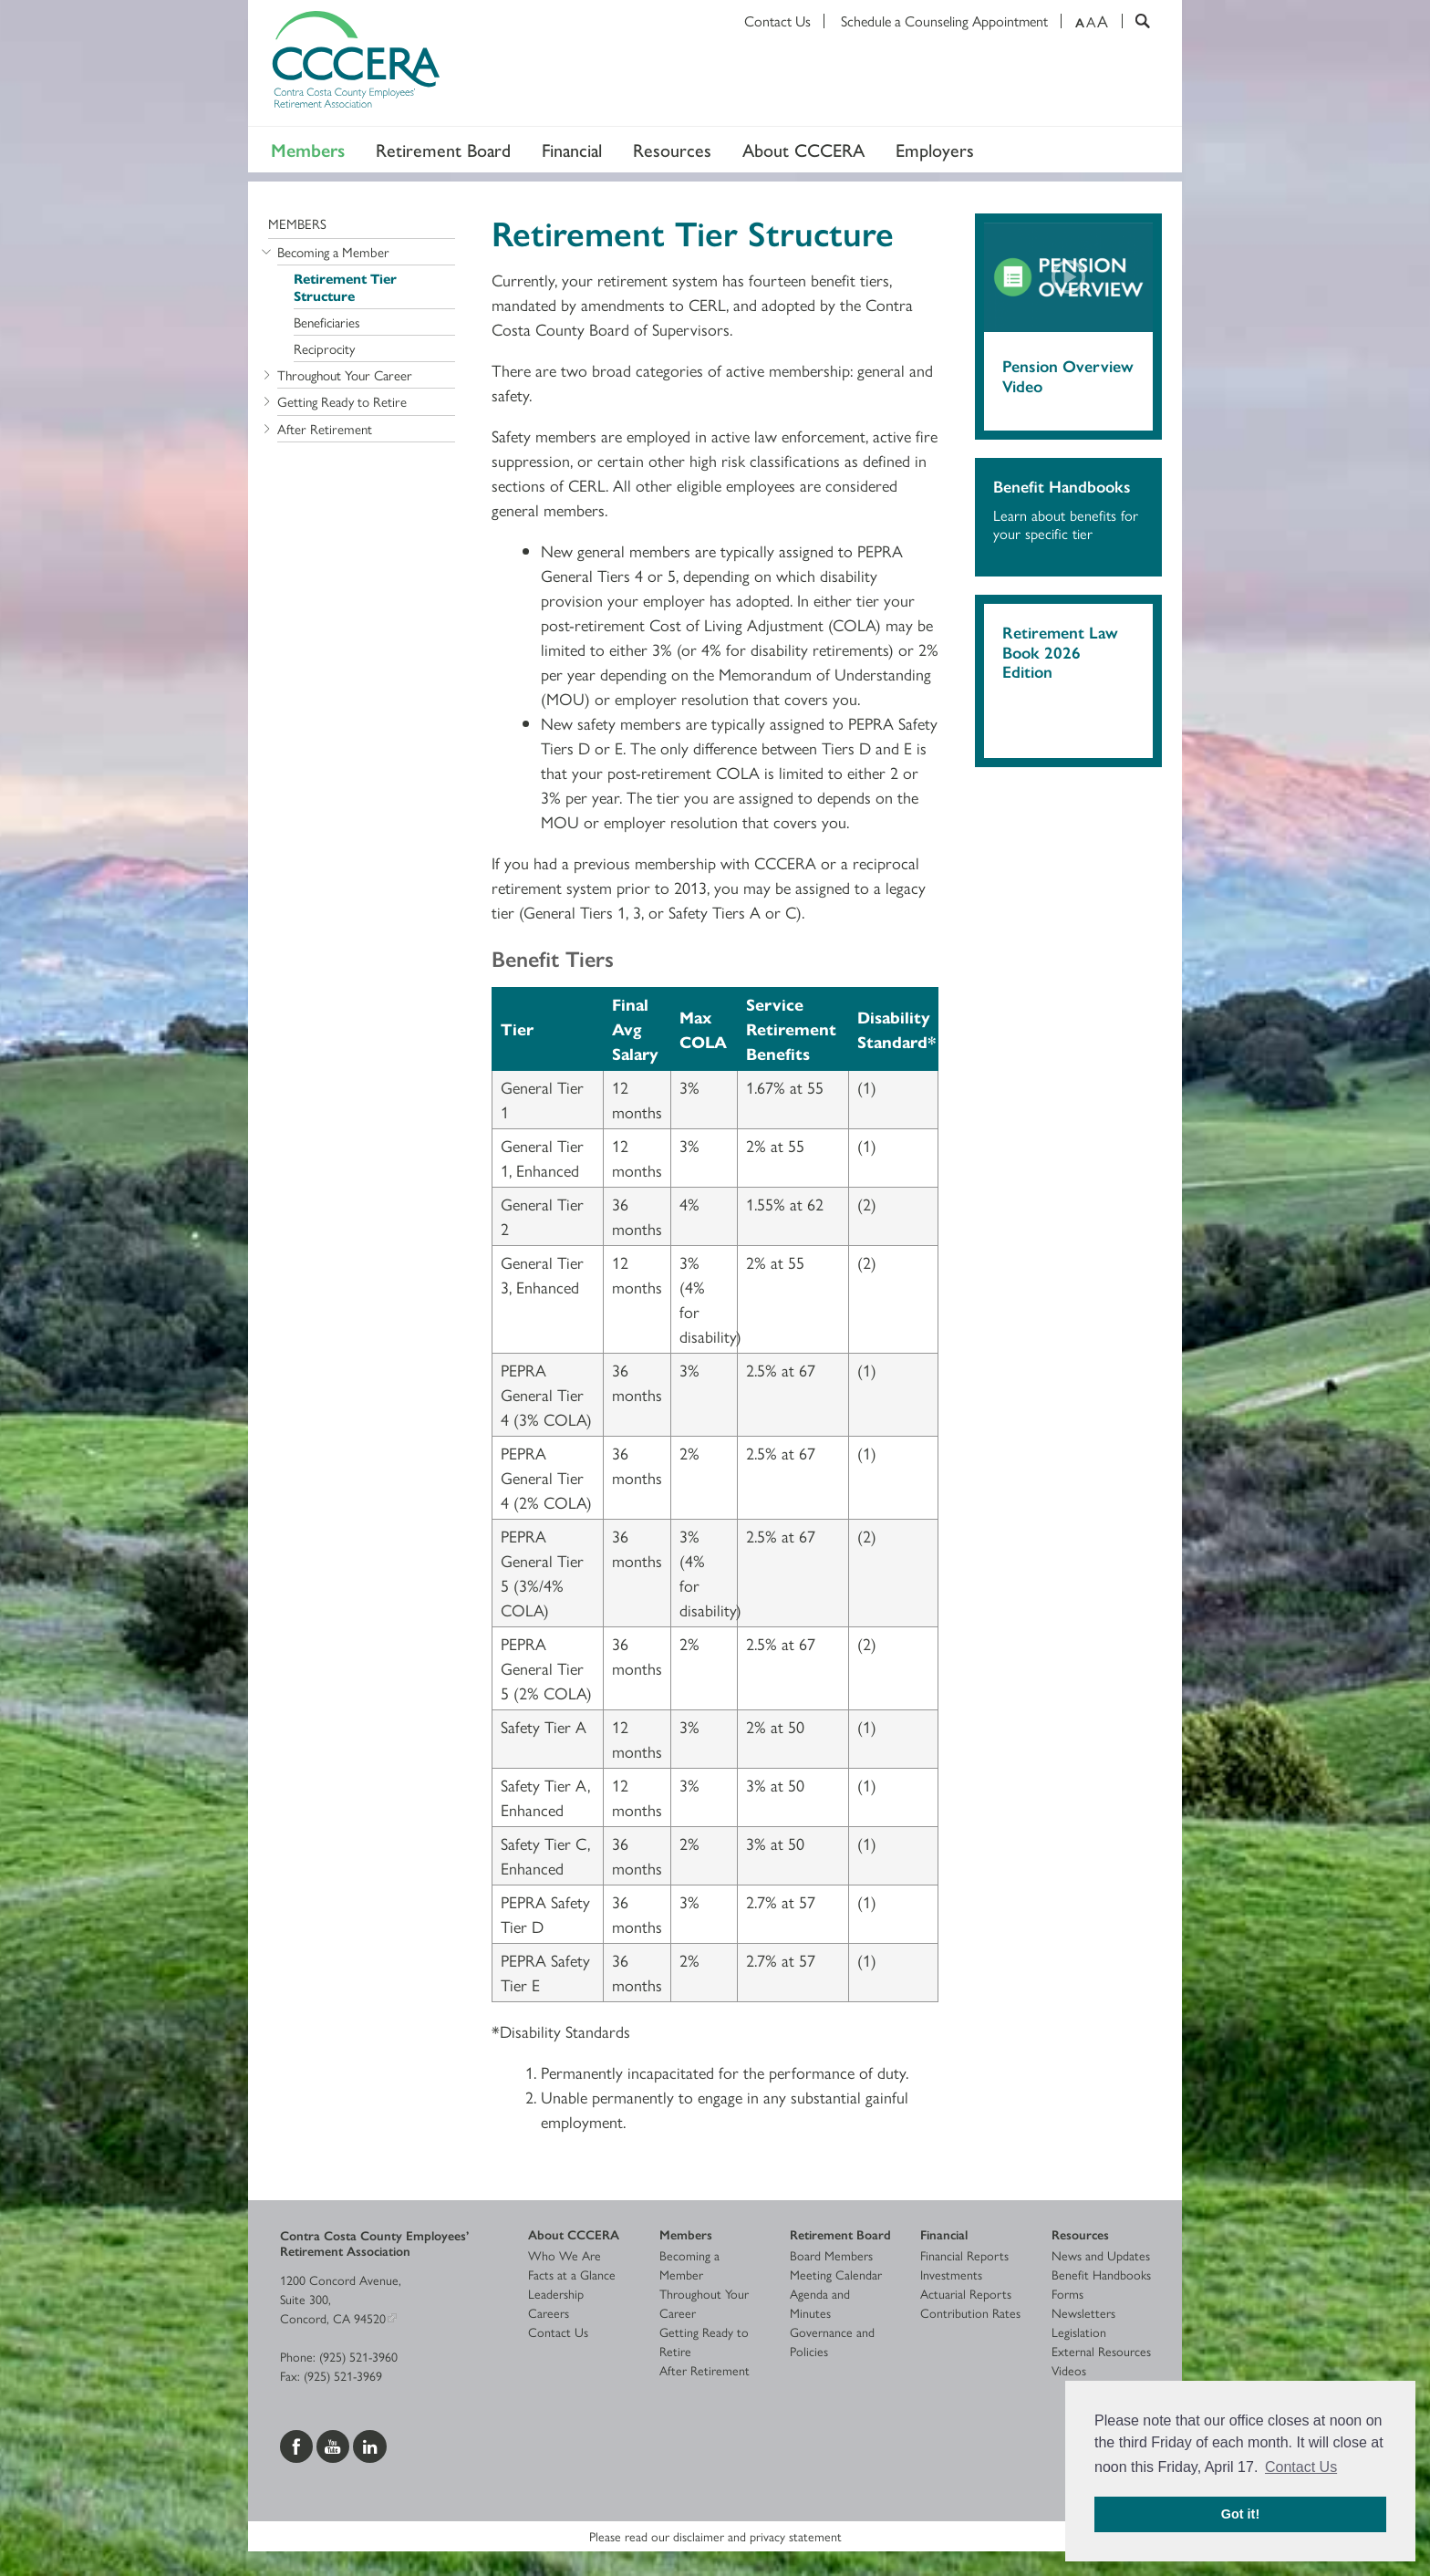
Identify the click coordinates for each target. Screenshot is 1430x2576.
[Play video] (1068, 278)
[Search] (1136, 21)
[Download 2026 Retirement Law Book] (1068, 715)
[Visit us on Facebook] (298, 2444)
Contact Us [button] (1301, 2467)
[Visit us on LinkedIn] (370, 2444)
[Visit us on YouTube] (334, 2444)
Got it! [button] (1240, 2514)
